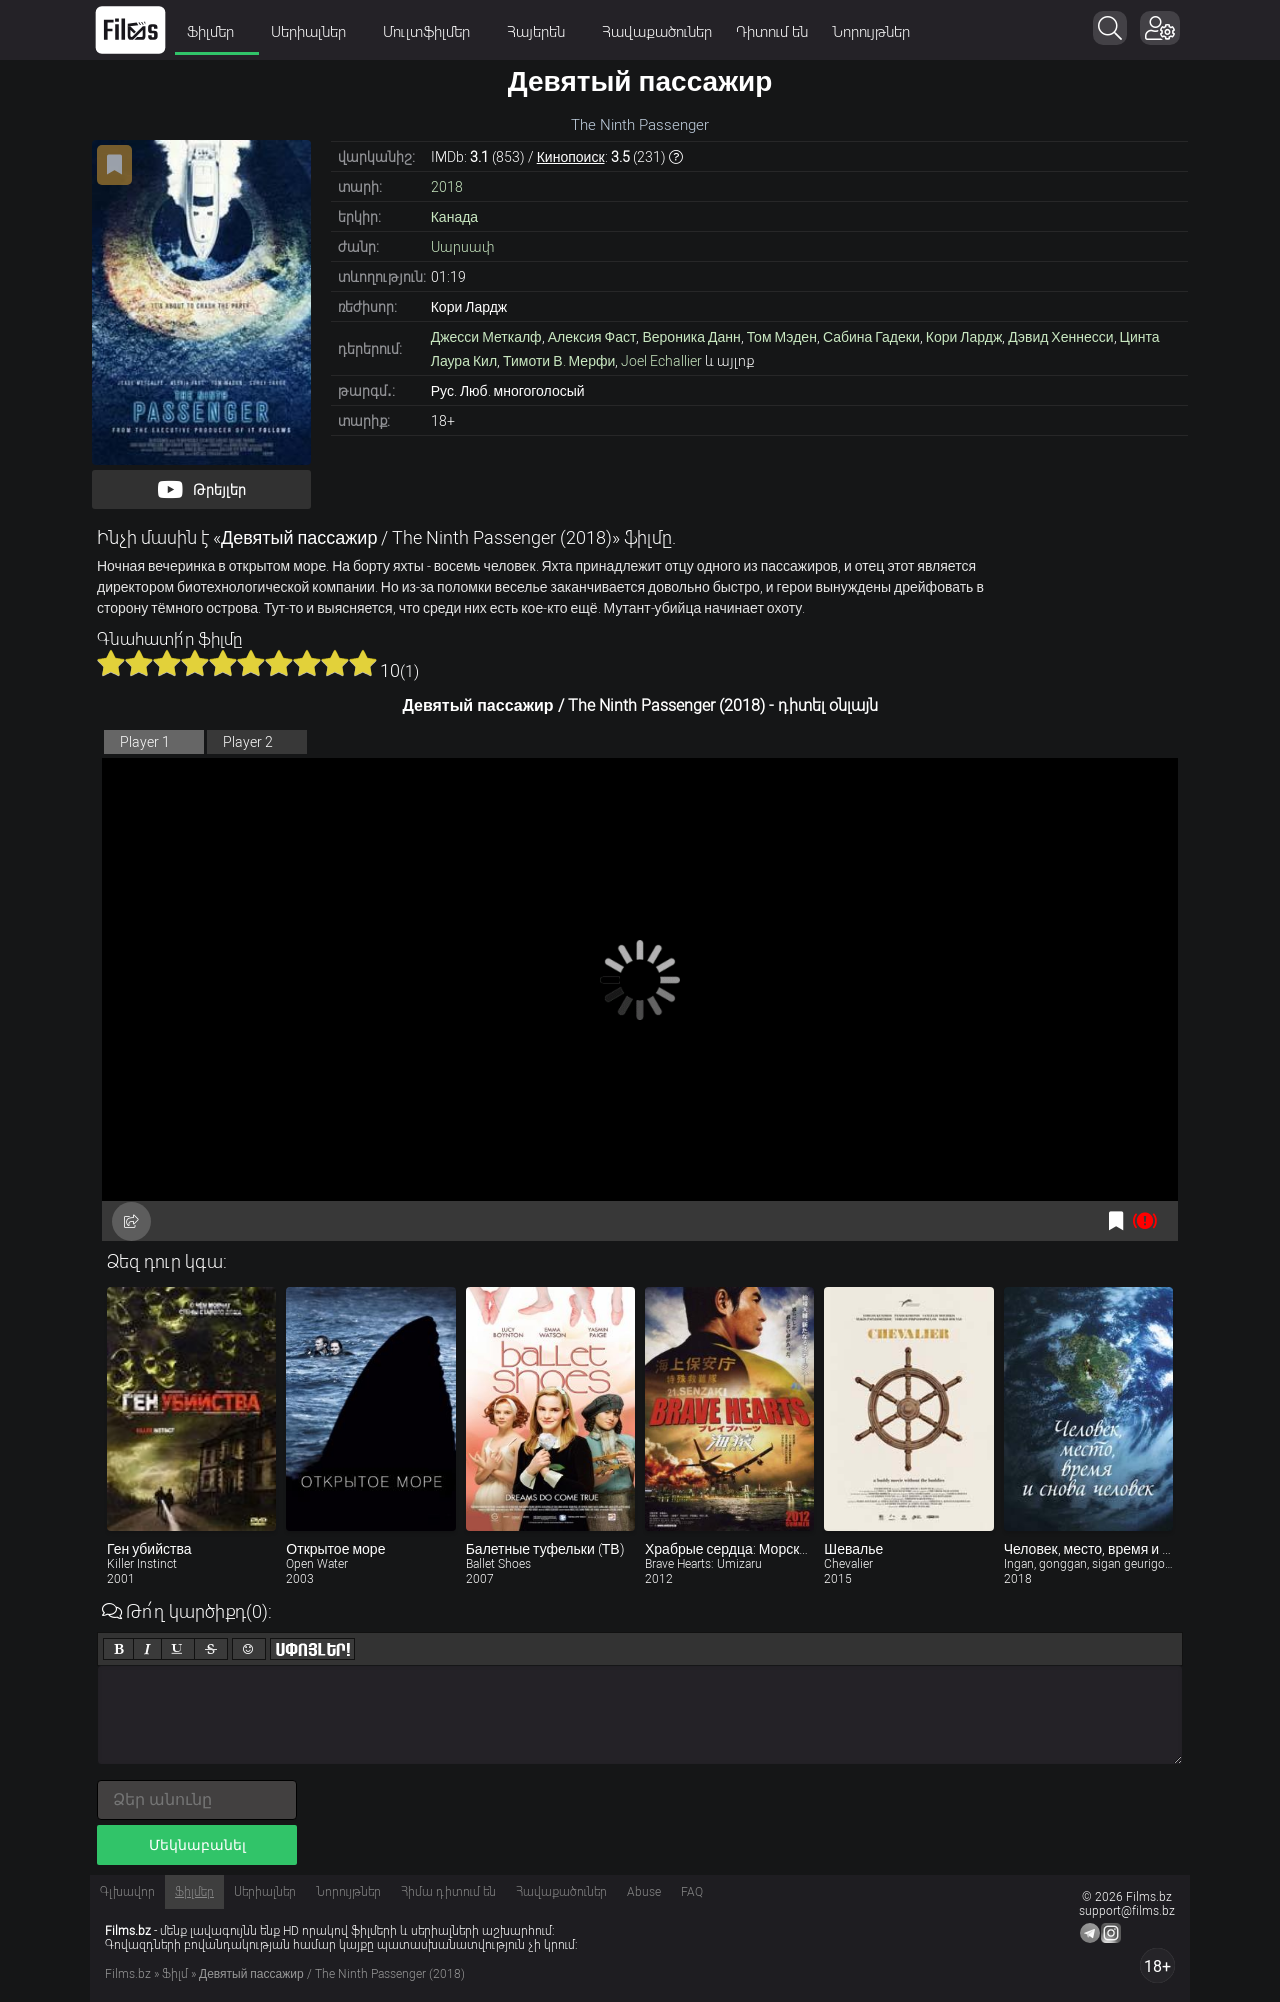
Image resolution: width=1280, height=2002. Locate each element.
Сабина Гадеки (871, 337)
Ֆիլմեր (217, 32)
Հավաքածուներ (657, 32)
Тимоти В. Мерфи (559, 361)
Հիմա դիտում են (448, 1892)
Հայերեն (542, 32)
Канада (454, 217)
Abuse (644, 1892)
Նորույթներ (871, 32)
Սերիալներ (315, 32)
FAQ (692, 1892)
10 (363, 663)
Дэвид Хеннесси (1060, 337)
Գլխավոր (127, 1892)
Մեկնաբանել (197, 1845)
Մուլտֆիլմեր (433, 32)
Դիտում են (772, 32)
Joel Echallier (661, 361)
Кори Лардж (964, 337)
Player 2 (248, 742)
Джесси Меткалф (486, 337)
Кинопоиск (571, 157)
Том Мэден (782, 337)
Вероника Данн (691, 337)
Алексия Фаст (592, 337)
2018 (447, 187)
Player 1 (145, 742)
